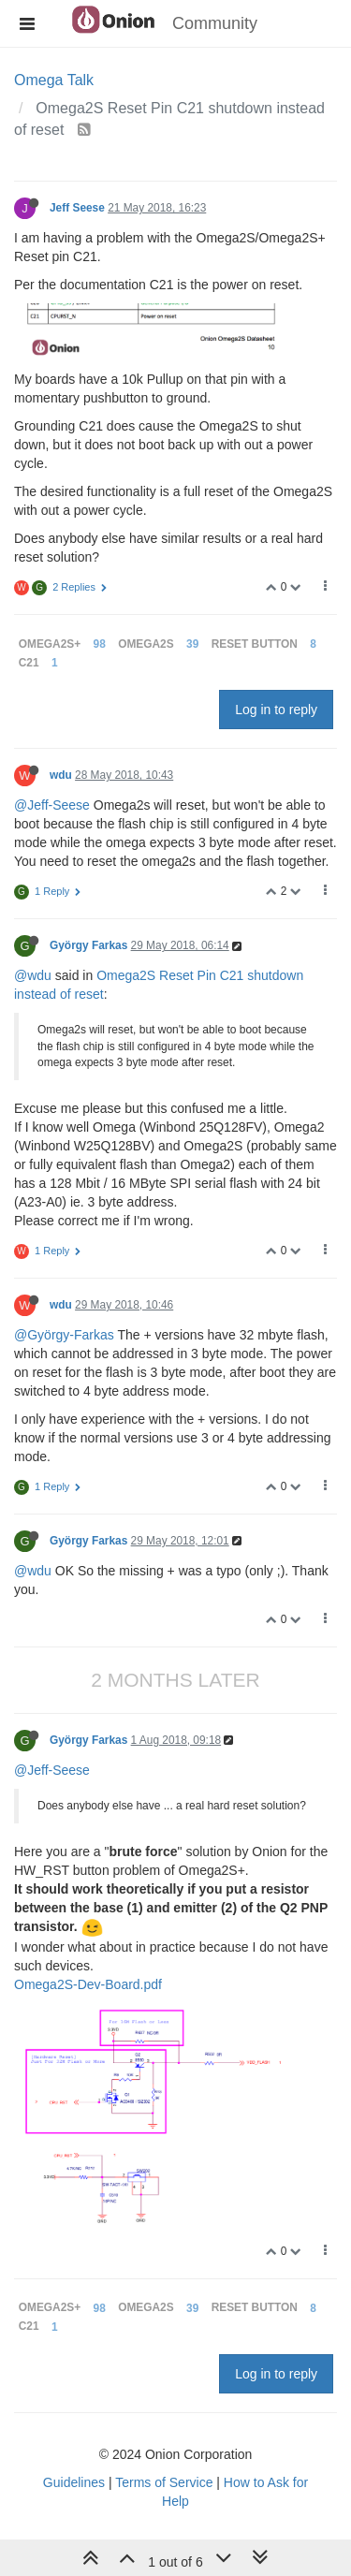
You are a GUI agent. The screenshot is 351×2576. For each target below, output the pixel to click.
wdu (61, 775)
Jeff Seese (77, 207)
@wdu (32, 975)
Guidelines (74, 2482)
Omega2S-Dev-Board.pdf (88, 1984)
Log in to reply (276, 709)
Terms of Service (163, 2482)
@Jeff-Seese (52, 805)
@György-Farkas (64, 1334)
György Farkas (88, 945)
